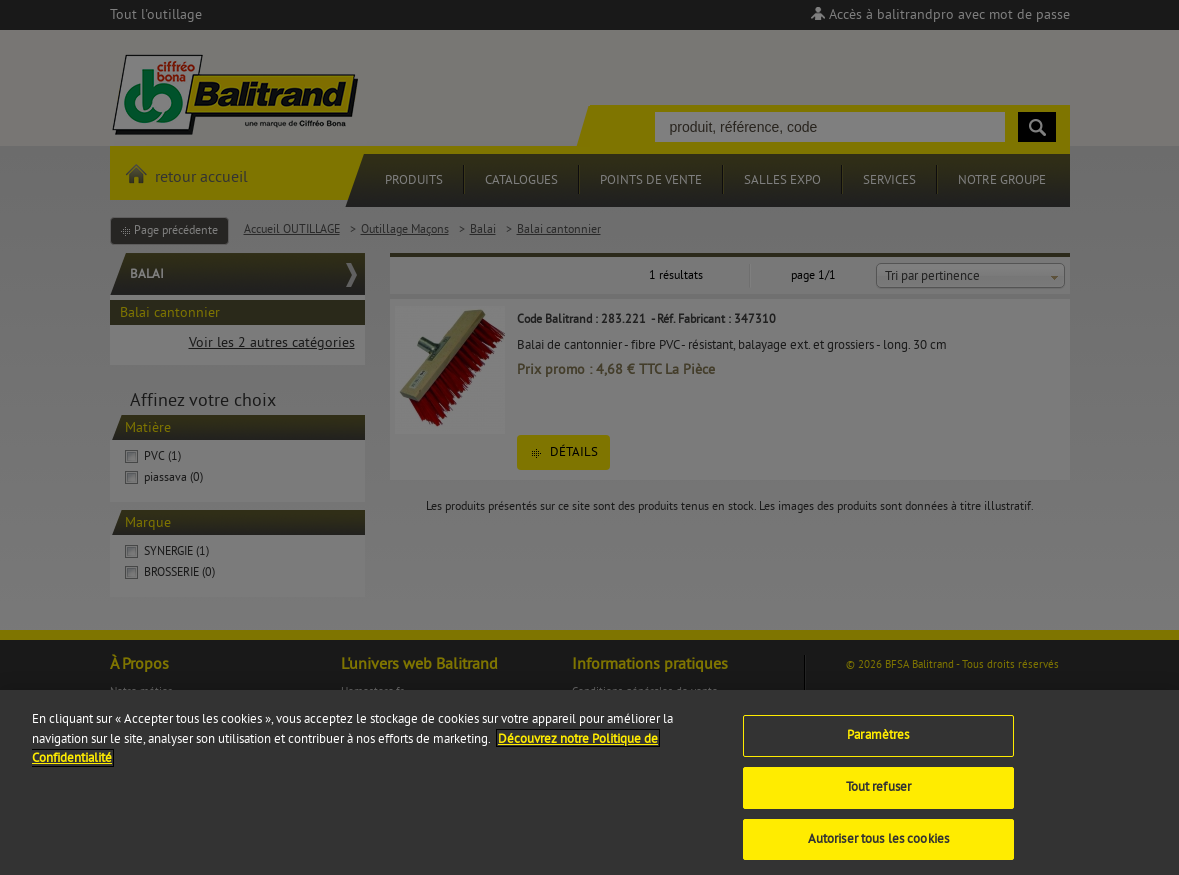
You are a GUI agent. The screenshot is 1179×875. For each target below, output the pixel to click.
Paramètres (878, 743)
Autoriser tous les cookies (878, 846)
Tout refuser (879, 795)
